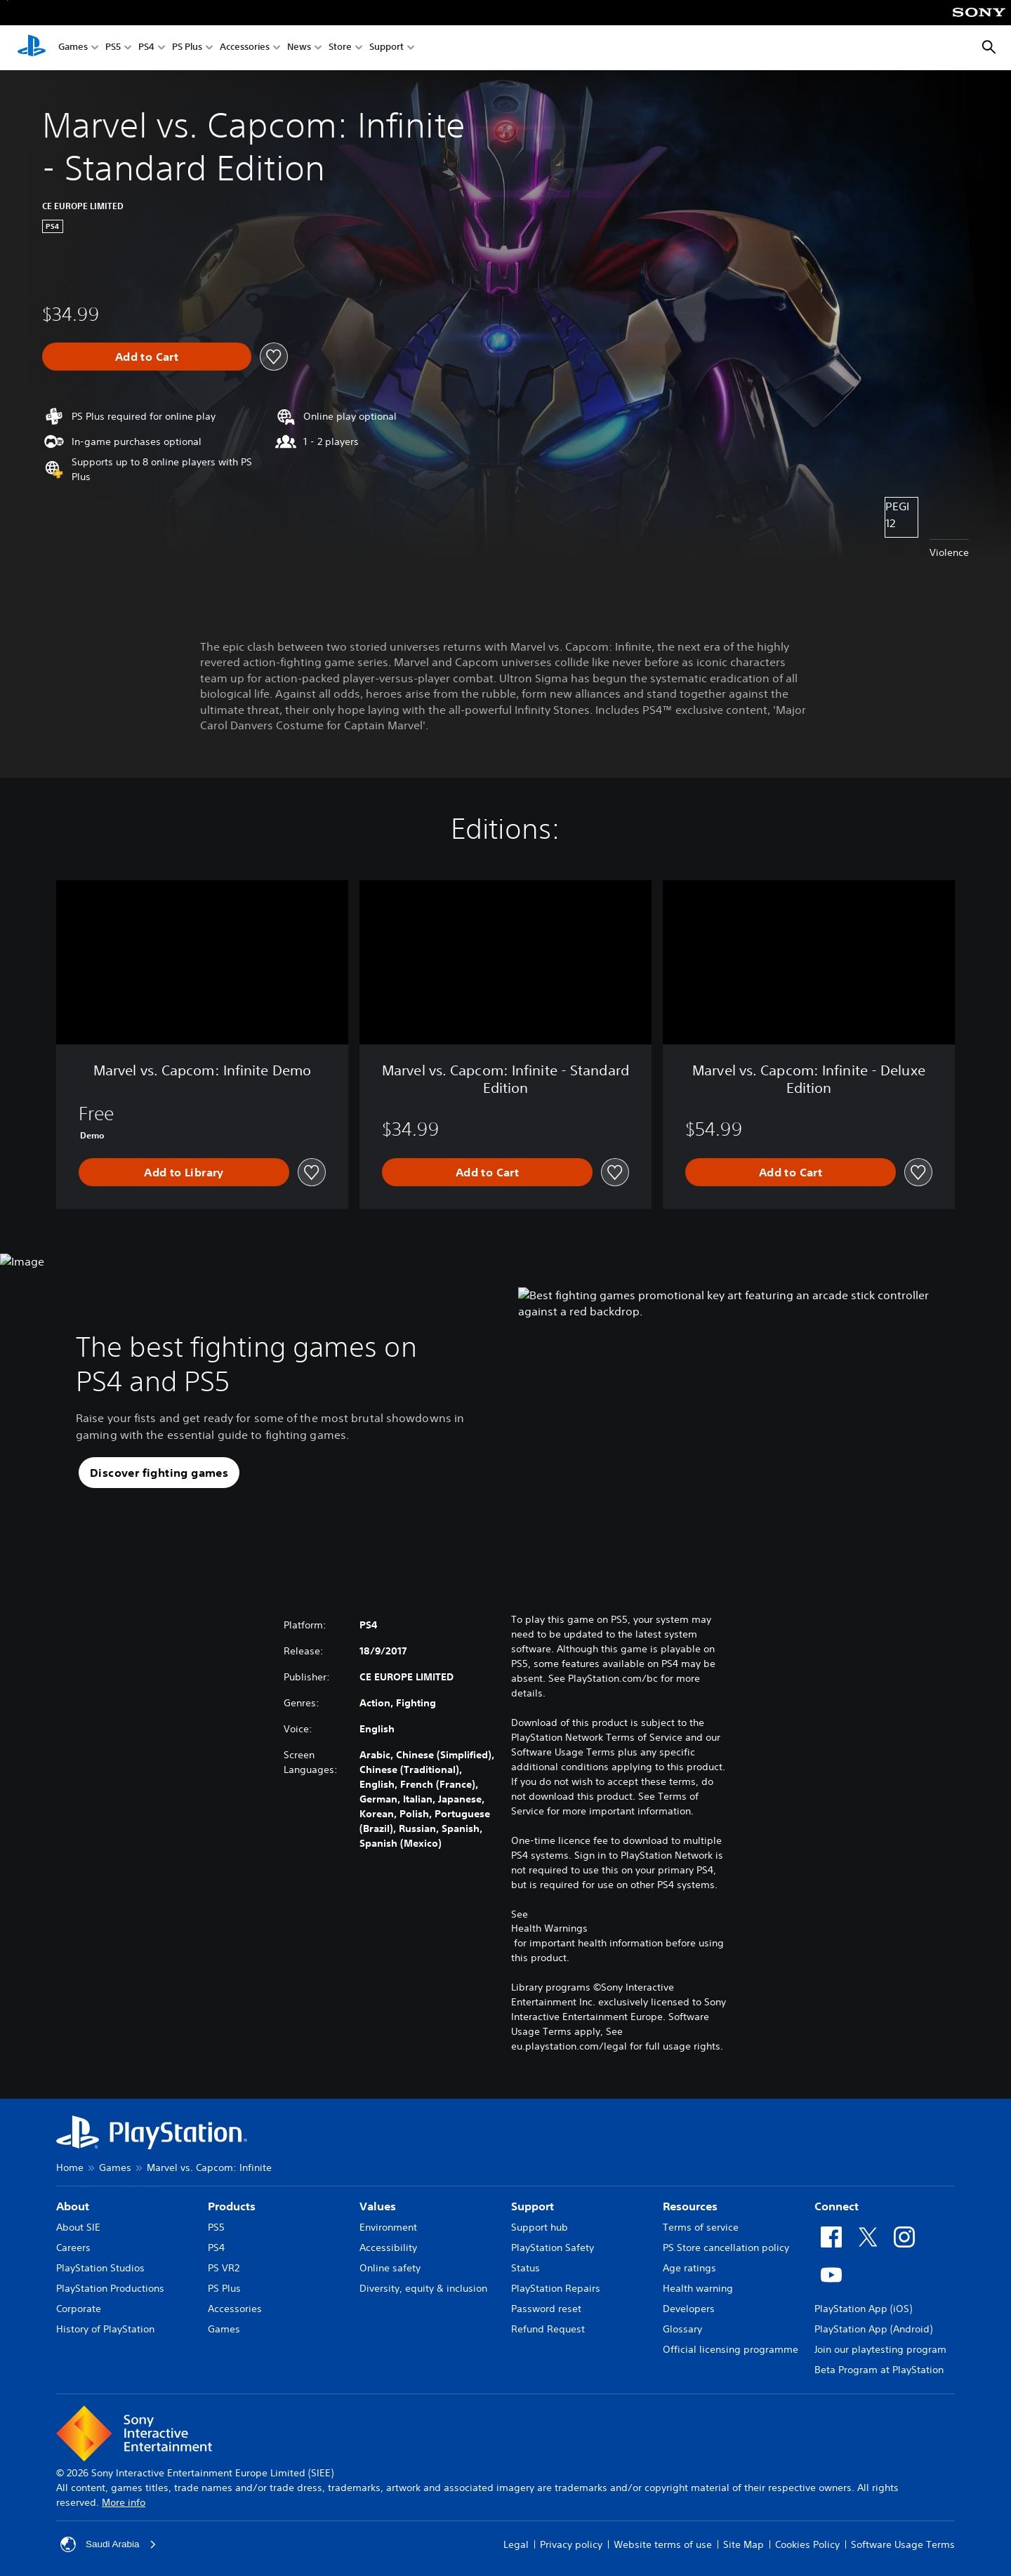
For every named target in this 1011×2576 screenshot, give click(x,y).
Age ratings (689, 2268)
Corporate (78, 2308)
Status (525, 2268)
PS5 (113, 48)
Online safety (390, 2268)
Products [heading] (232, 2206)
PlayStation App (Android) (873, 2329)
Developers (689, 2308)
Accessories (245, 48)
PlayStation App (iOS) (863, 2308)
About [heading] (72, 2206)
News (299, 48)
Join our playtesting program (880, 2349)
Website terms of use (663, 2544)
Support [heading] (532, 2206)
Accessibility (388, 2247)
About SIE (78, 2227)
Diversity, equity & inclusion (423, 2288)
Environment (388, 2227)
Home (70, 2167)
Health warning (698, 2288)
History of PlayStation (105, 2329)
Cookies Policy (807, 2544)
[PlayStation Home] (31, 48)
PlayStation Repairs (555, 2288)
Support (386, 48)
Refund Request (548, 2329)
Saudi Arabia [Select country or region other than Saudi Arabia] (109, 2544)
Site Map (743, 2544)
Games (73, 48)
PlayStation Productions (110, 2288)
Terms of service (701, 2227)
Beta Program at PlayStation (879, 2369)
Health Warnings (549, 1928)
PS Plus (187, 48)
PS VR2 (223, 2268)
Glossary (682, 2329)
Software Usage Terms (903, 2544)
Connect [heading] (836, 2206)
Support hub (539, 2227)
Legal (516, 2544)
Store (340, 48)
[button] (159, 1472)
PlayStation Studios (100, 2268)
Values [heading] (377, 2206)
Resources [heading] (690, 2206)
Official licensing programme (730, 2349)
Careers (73, 2247)
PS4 (146, 48)
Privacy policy (571, 2544)
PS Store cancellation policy (726, 2247)
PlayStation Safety (552, 2247)
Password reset (546, 2308)
